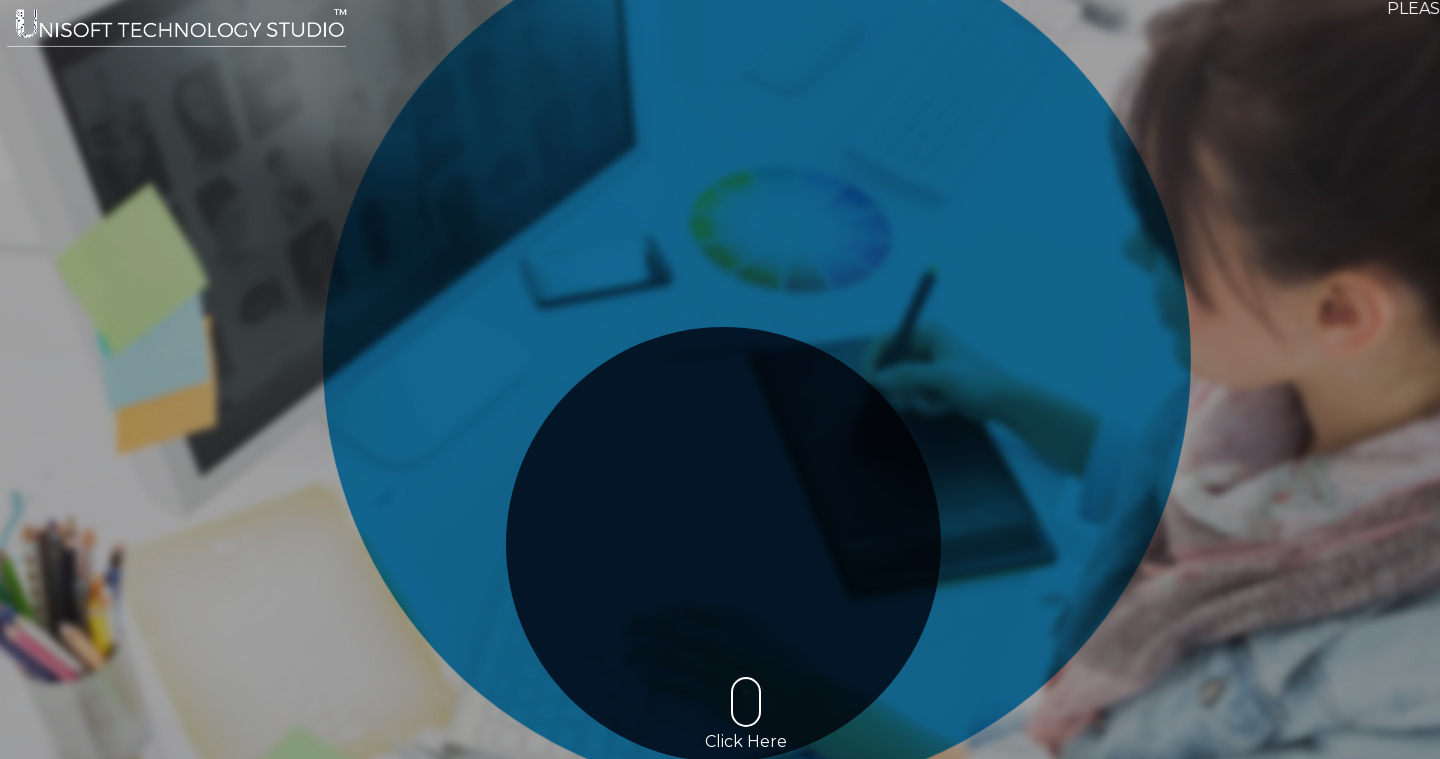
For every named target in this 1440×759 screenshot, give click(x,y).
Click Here (746, 714)
